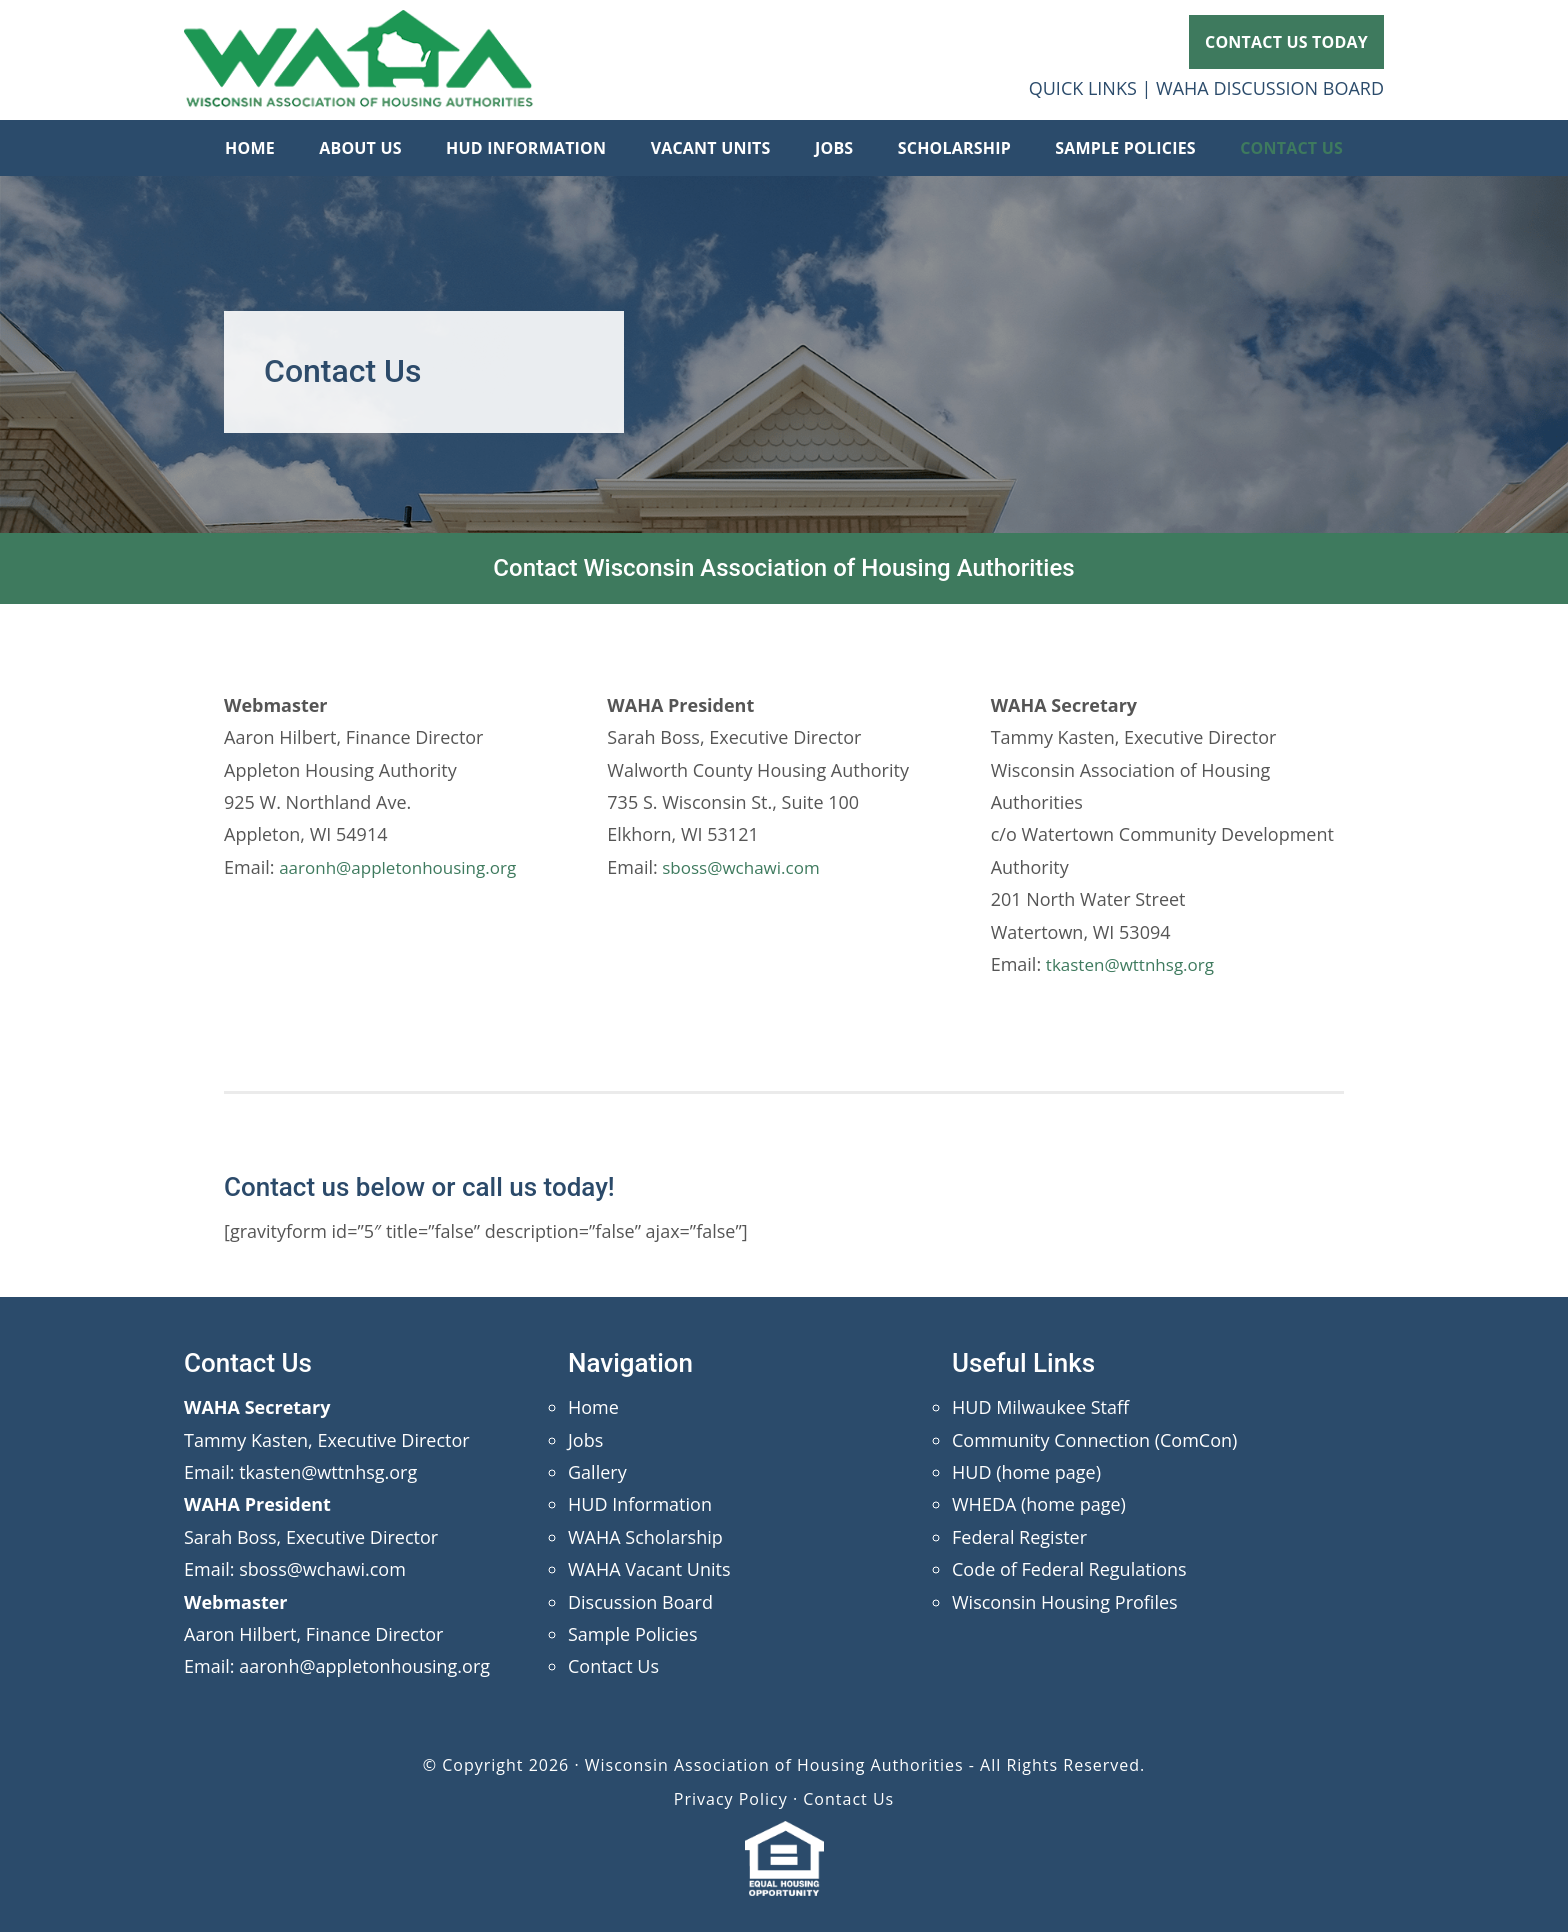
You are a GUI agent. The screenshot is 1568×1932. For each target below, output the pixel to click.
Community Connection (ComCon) (1094, 1440)
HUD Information (640, 1504)
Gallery (597, 1472)
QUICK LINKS (1083, 88)
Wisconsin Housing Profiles (1065, 1602)
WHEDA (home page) (1039, 1504)
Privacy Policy (731, 1799)
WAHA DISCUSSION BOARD (1270, 88)
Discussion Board (640, 1602)
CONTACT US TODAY (1286, 42)
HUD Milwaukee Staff (1040, 1407)
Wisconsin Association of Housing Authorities (359, 60)
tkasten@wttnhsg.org (1135, 964)
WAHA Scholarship (645, 1537)
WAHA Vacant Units (649, 1569)
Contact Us (613, 1666)
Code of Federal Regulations (1069, 1569)
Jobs (585, 1440)
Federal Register (1019, 1537)
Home (593, 1407)
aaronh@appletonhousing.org (404, 867)
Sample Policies (632, 1634)
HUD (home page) (1026, 1472)
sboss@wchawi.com (743, 867)
